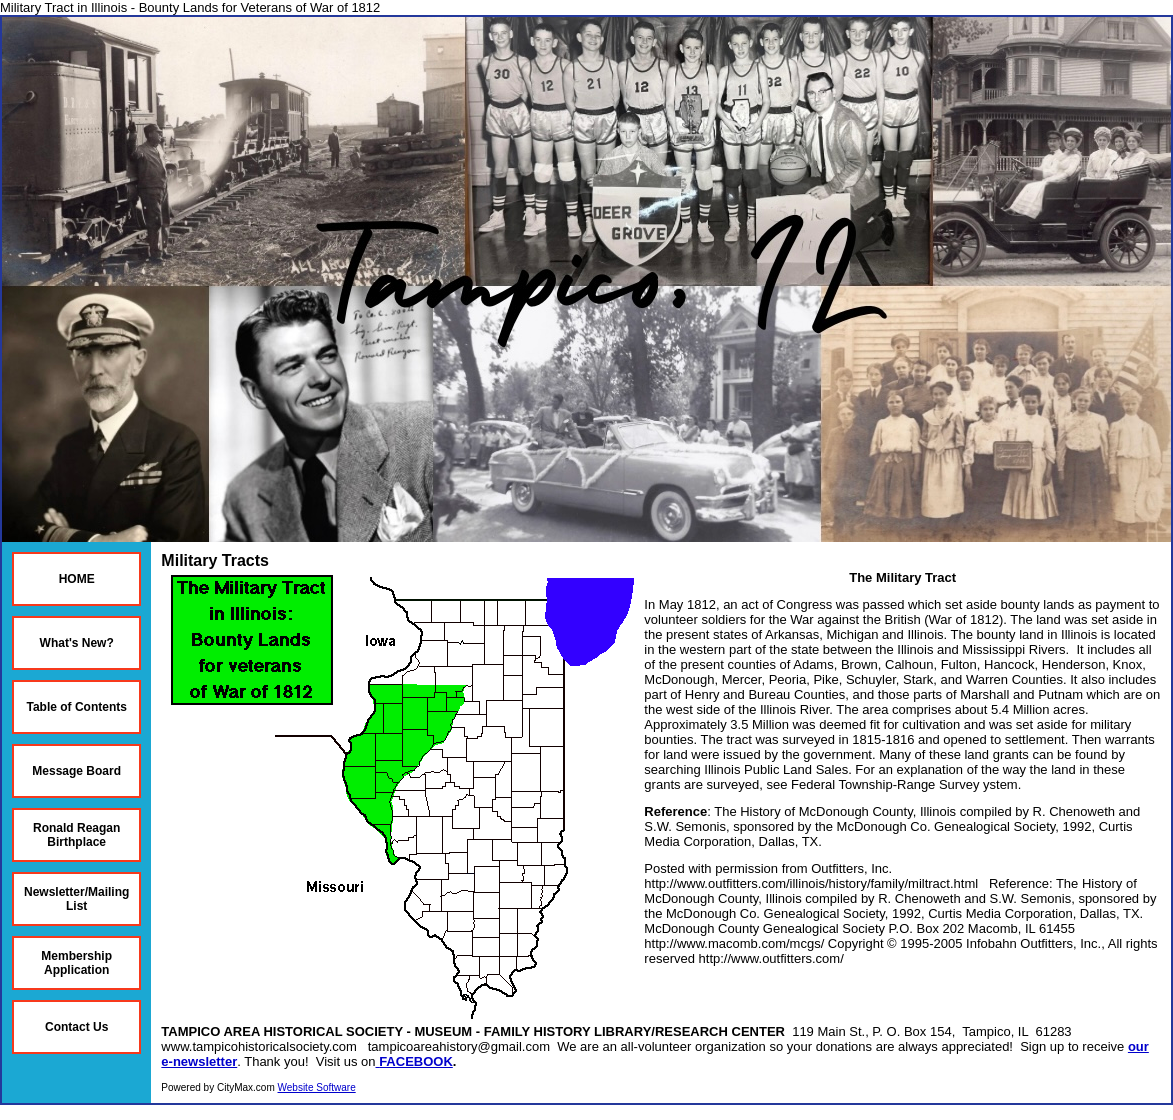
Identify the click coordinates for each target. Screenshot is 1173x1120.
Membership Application (76, 963)
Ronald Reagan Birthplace (76, 835)
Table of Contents (76, 707)
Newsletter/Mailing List (76, 899)
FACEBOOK (416, 1061)
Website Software (317, 1087)
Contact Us (76, 1027)
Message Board (76, 771)
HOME (77, 579)
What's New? (77, 643)
